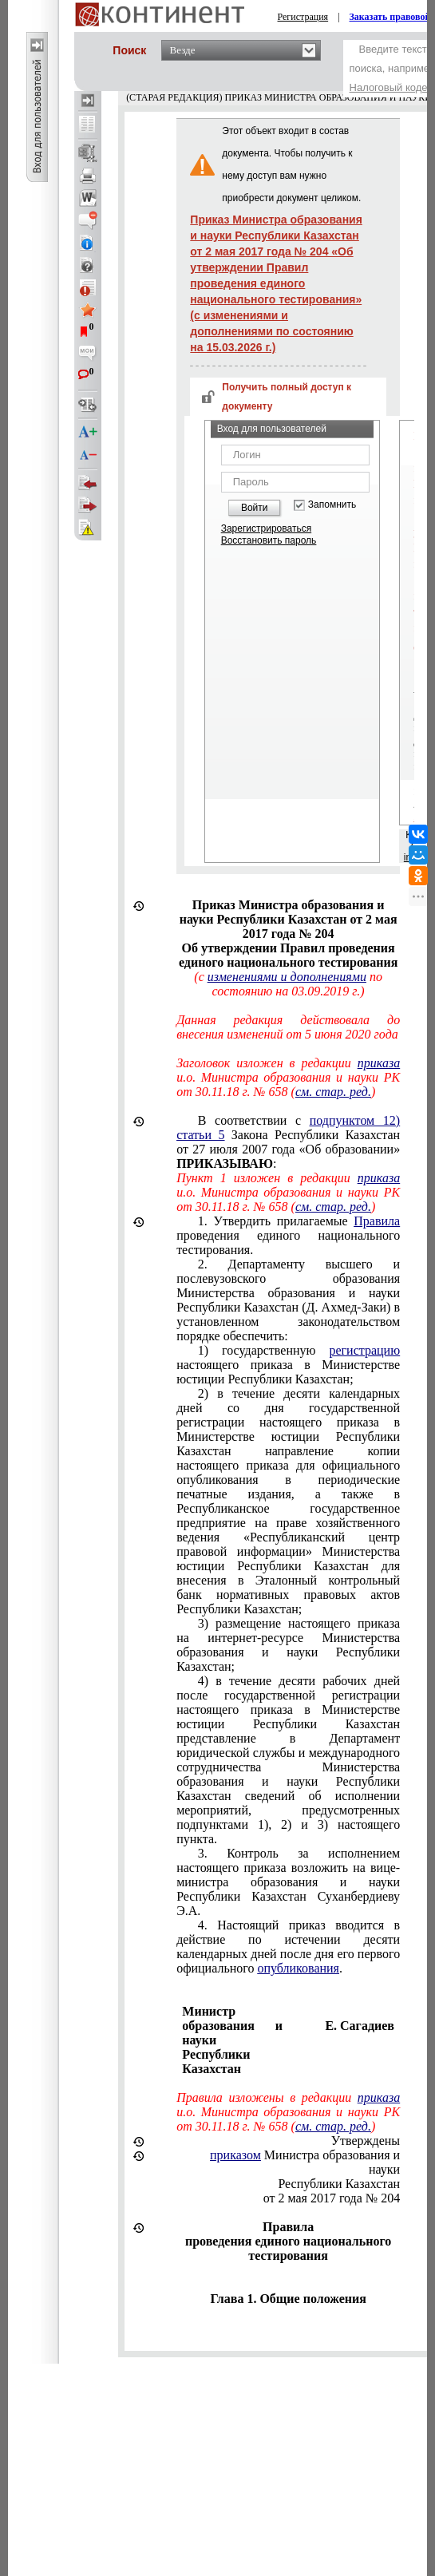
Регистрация (303, 16)
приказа (379, 1063)
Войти (254, 507)
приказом (235, 2155)
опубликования (298, 1968)
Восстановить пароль (269, 540)
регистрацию (364, 1350)
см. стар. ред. (333, 1091)
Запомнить (332, 505)
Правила (377, 1221)
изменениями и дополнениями (287, 976)
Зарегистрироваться (266, 528)
